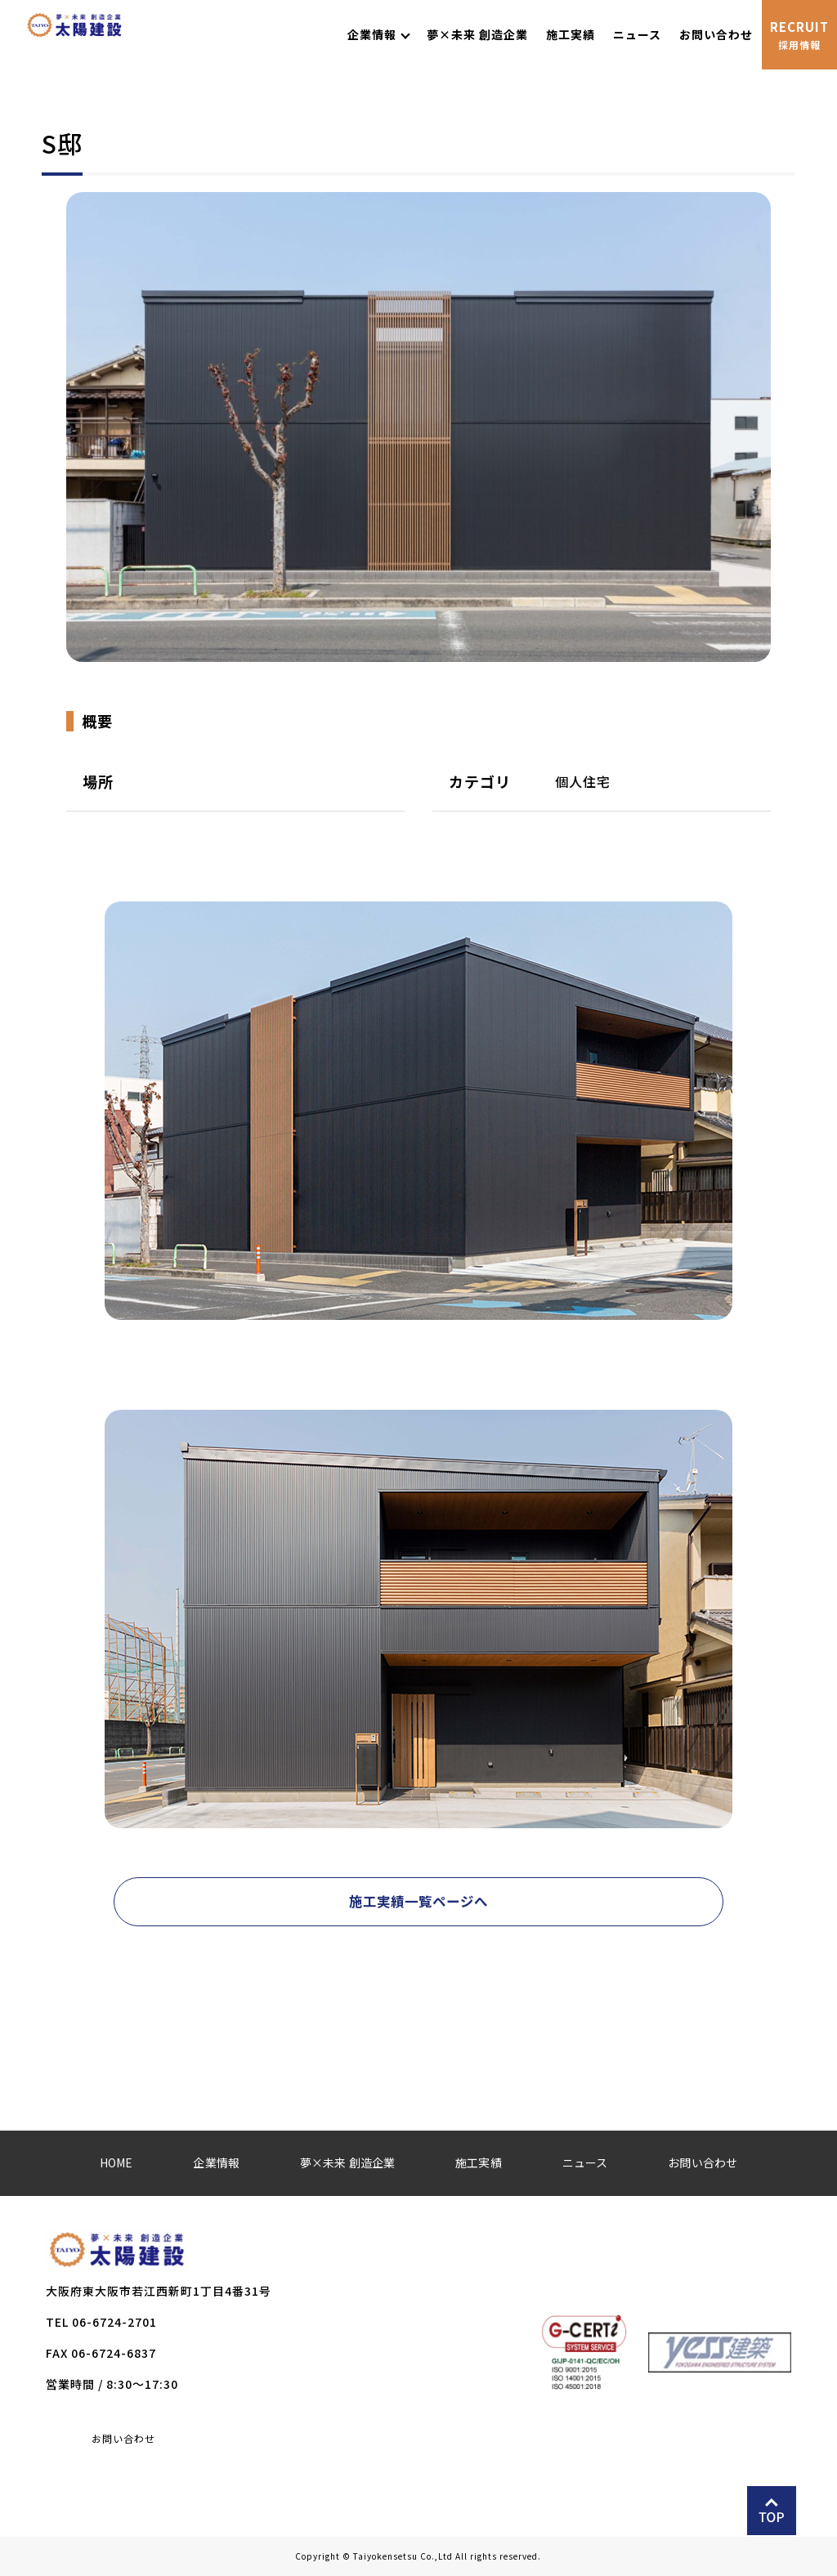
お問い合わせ (123, 2439)
